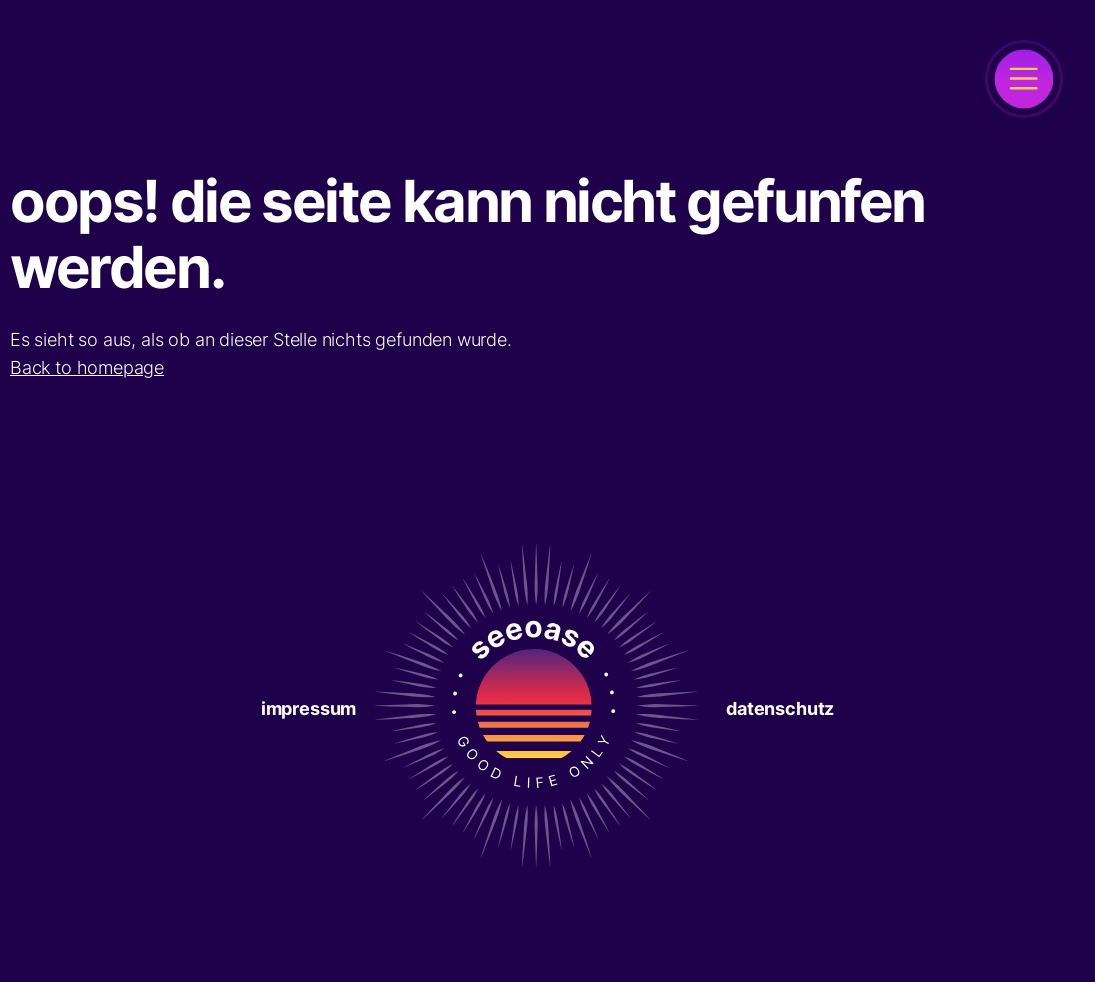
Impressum (308, 708)
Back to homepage (87, 367)
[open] (1024, 79)
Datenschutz (780, 708)
